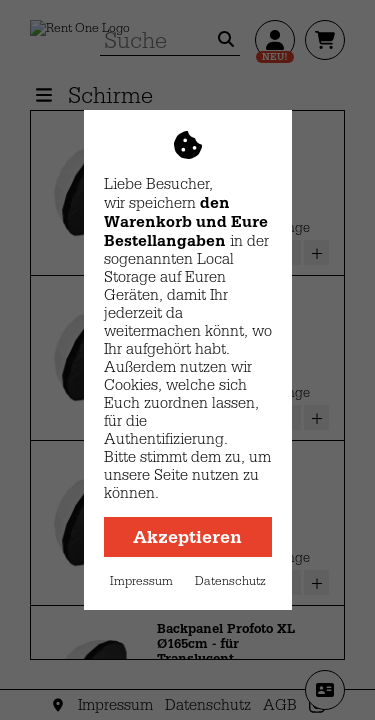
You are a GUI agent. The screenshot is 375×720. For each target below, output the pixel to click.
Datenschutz (230, 581)
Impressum (141, 581)
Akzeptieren (187, 537)
